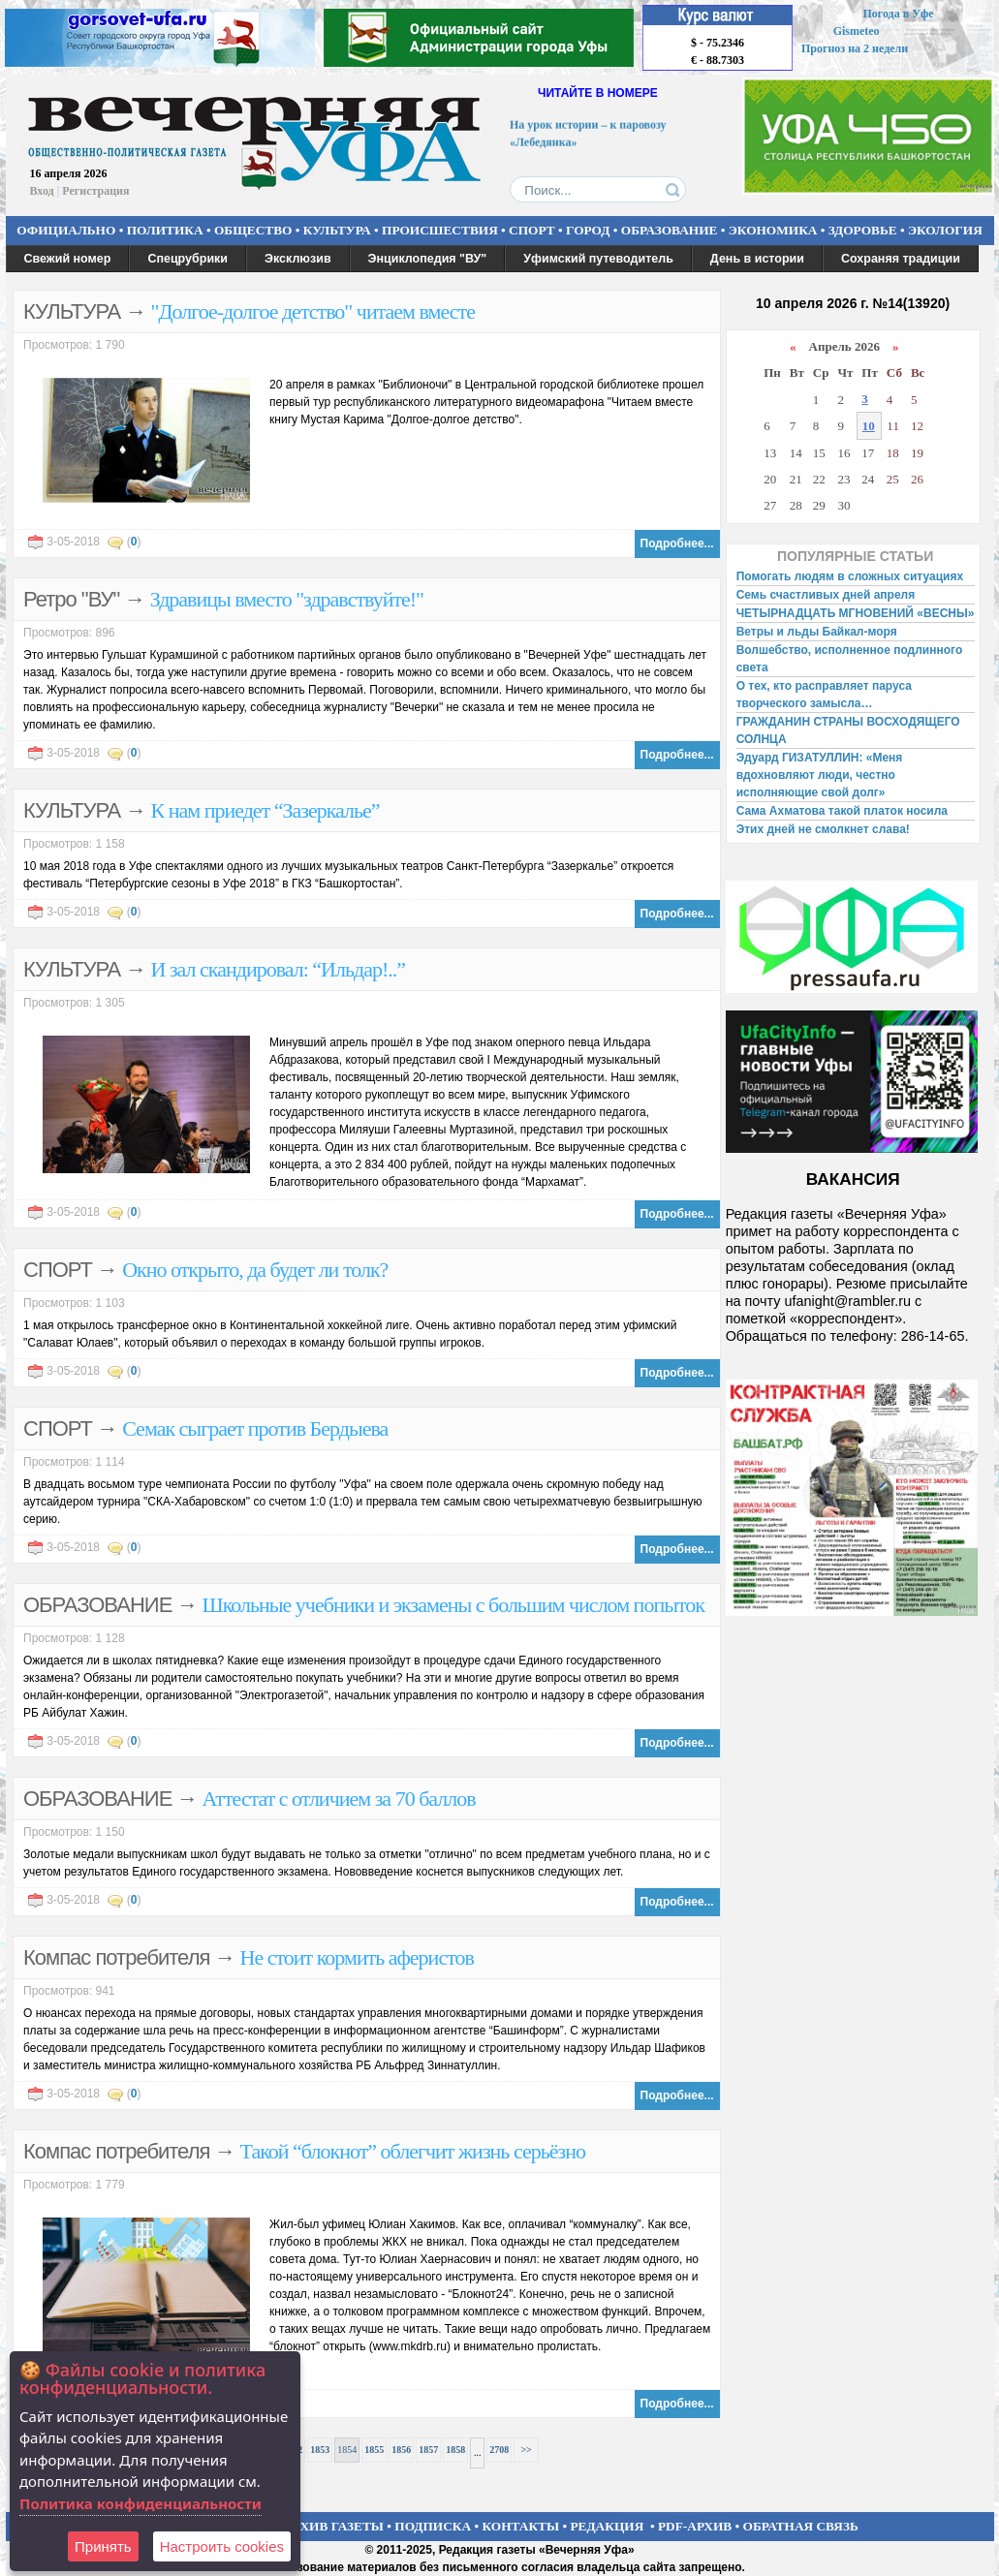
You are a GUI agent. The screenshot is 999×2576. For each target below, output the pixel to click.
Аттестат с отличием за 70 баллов (339, 1798)
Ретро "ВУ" (71, 599)
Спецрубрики (187, 258)
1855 (374, 2449)
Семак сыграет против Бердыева (255, 1428)
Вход (42, 191)
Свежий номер (67, 258)
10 (868, 426)
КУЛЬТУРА (337, 230)
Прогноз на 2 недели (854, 48)
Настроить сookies (222, 2546)
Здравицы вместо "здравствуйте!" (286, 599)
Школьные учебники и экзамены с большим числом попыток (453, 1605)
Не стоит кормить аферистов (357, 1957)
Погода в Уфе (897, 13)
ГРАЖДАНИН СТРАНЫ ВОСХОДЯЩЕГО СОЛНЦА (848, 730)
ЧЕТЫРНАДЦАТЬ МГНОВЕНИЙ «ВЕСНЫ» (855, 613)
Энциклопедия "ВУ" (427, 258)
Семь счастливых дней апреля (826, 595)
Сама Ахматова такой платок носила (842, 811)
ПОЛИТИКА (165, 230)
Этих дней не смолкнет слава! (823, 829)
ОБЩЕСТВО (253, 230)
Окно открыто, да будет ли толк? (255, 1269)
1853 (319, 2449)
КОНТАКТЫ (521, 2526)
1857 (428, 2449)
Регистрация (95, 191)
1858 (455, 2449)
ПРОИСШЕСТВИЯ (440, 230)
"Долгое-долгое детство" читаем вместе (313, 311)
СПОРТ (532, 230)
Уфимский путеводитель (598, 258)
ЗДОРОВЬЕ (862, 230)
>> (525, 2449)
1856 (401, 2449)
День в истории (757, 258)
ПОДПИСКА (432, 2526)
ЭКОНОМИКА (773, 230)
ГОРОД (587, 230)
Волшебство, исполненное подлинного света (849, 658)
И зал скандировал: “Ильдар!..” (278, 969)
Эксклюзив (298, 258)
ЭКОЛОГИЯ (945, 230)
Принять (103, 2546)
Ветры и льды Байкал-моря (816, 631)
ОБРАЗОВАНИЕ (669, 230)
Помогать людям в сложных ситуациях (850, 576)
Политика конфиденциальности (140, 2503)
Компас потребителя (116, 1957)
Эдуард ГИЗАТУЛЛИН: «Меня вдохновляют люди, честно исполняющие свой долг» (819, 775)
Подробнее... (677, 543)
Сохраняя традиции (900, 258)
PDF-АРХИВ (695, 2526)
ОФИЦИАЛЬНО (65, 230)
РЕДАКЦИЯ (606, 2526)
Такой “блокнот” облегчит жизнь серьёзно (412, 2151)
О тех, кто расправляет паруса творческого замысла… (824, 694)
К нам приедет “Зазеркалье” (265, 810)
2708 (499, 2449)
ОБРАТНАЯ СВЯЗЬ (801, 2526)
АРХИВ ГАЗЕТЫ (333, 2526)
